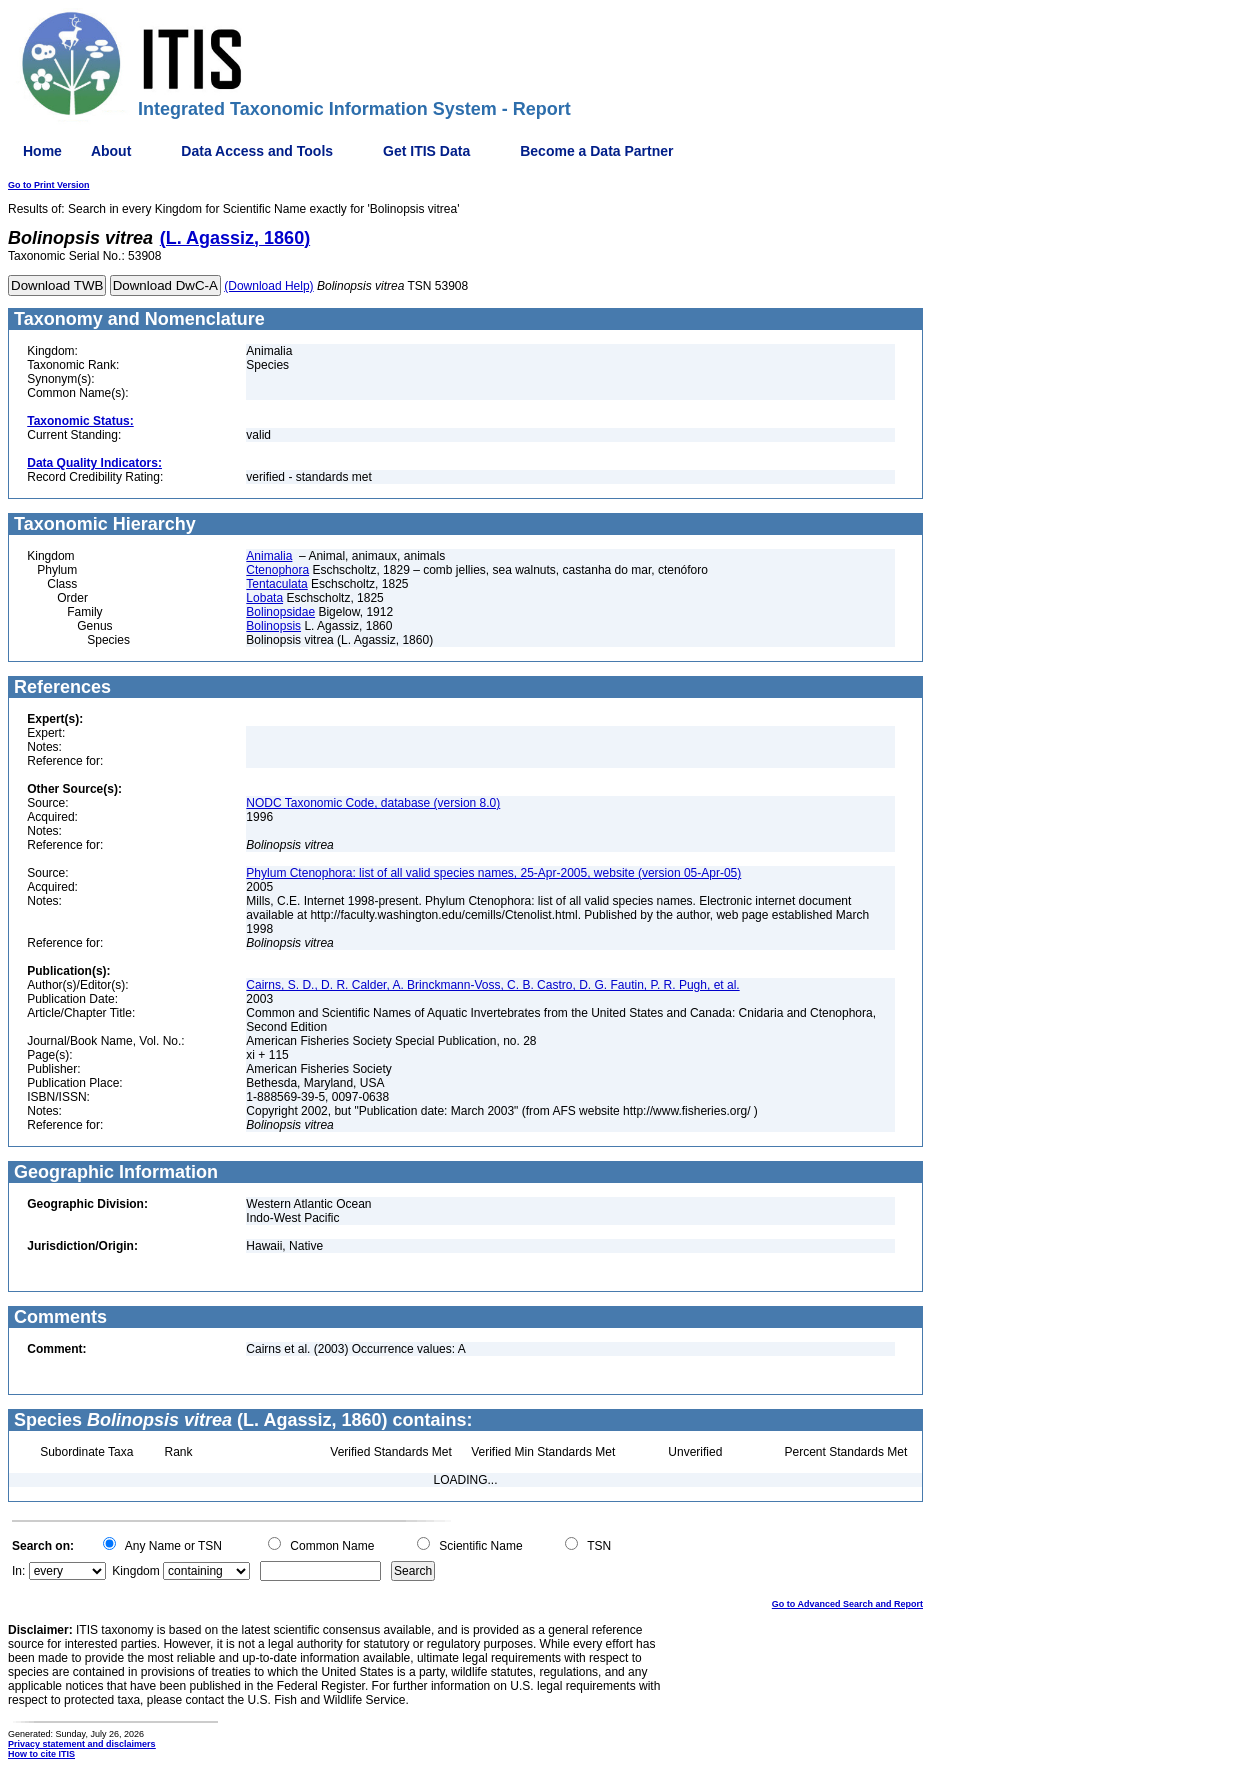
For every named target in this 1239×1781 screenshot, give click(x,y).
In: (18, 1571)
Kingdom (135, 1571)
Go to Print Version (49, 185)
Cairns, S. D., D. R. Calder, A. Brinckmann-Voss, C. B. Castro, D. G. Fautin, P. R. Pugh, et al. (492, 985)
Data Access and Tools (257, 151)
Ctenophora (277, 570)
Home (42, 151)
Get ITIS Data (426, 151)
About (111, 151)
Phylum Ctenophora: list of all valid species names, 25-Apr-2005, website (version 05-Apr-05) (493, 873)
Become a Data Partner (596, 151)
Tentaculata (276, 584)
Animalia (269, 556)
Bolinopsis (273, 626)
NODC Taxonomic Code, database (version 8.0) (373, 803)
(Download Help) (268, 286)
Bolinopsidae (280, 612)
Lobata (264, 598)
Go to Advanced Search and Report (847, 1604)
